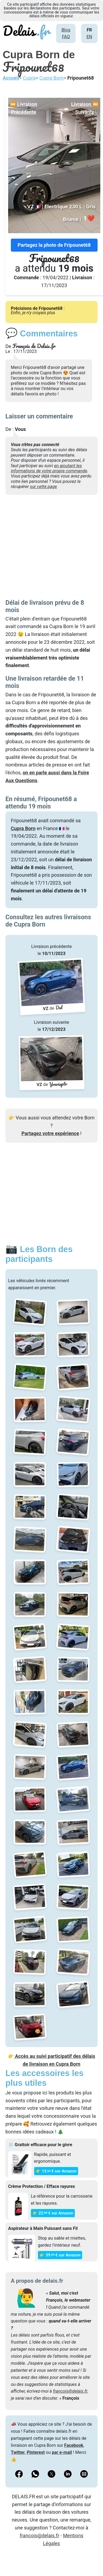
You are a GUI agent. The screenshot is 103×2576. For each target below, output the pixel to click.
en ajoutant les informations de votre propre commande (49, 468)
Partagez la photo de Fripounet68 (54, 245)
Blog (66, 30)
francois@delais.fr (70, 2391)
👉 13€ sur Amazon (56, 2171)
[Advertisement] (51, 548)
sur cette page (43, 486)
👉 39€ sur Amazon (60, 2255)
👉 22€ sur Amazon (53, 2213)
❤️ (89, 218)
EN (89, 36)
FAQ (66, 36)
